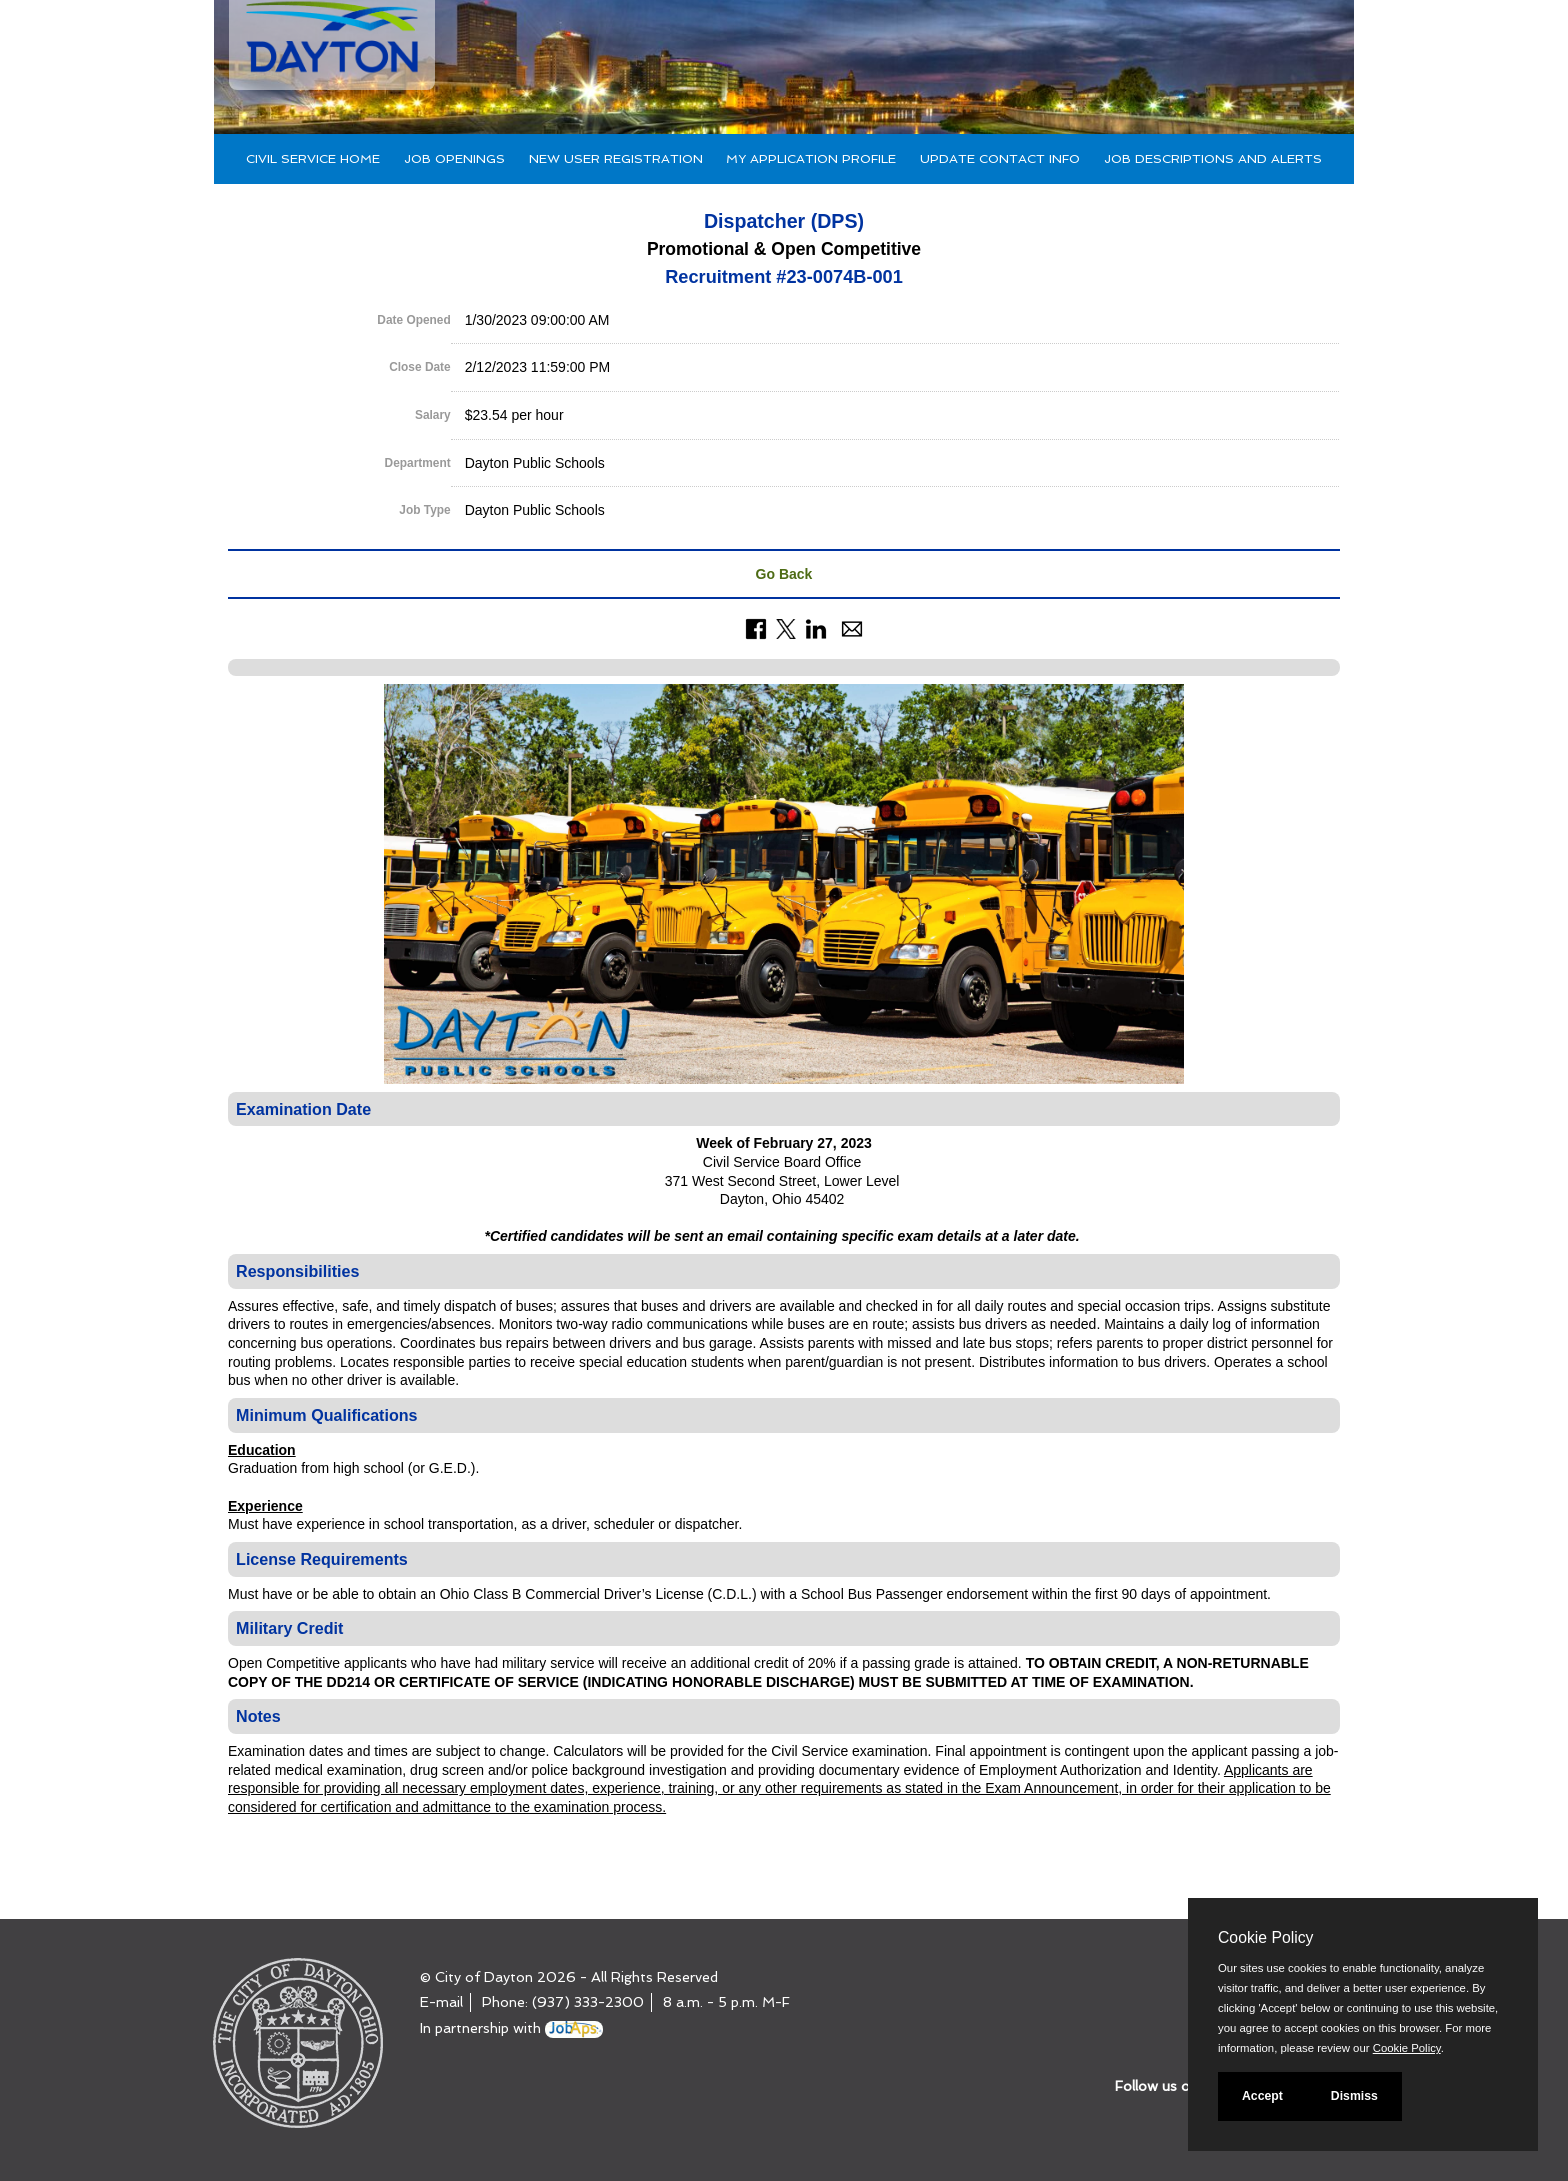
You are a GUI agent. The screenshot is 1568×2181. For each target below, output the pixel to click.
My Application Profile (811, 158)
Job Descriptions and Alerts (1213, 158)
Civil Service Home (313, 158)
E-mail (441, 2002)
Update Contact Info (1000, 158)
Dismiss (1354, 2096)
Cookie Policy (1265, 1937)
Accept (1262, 2096)
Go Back (784, 574)
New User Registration (616, 158)
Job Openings (454, 158)
